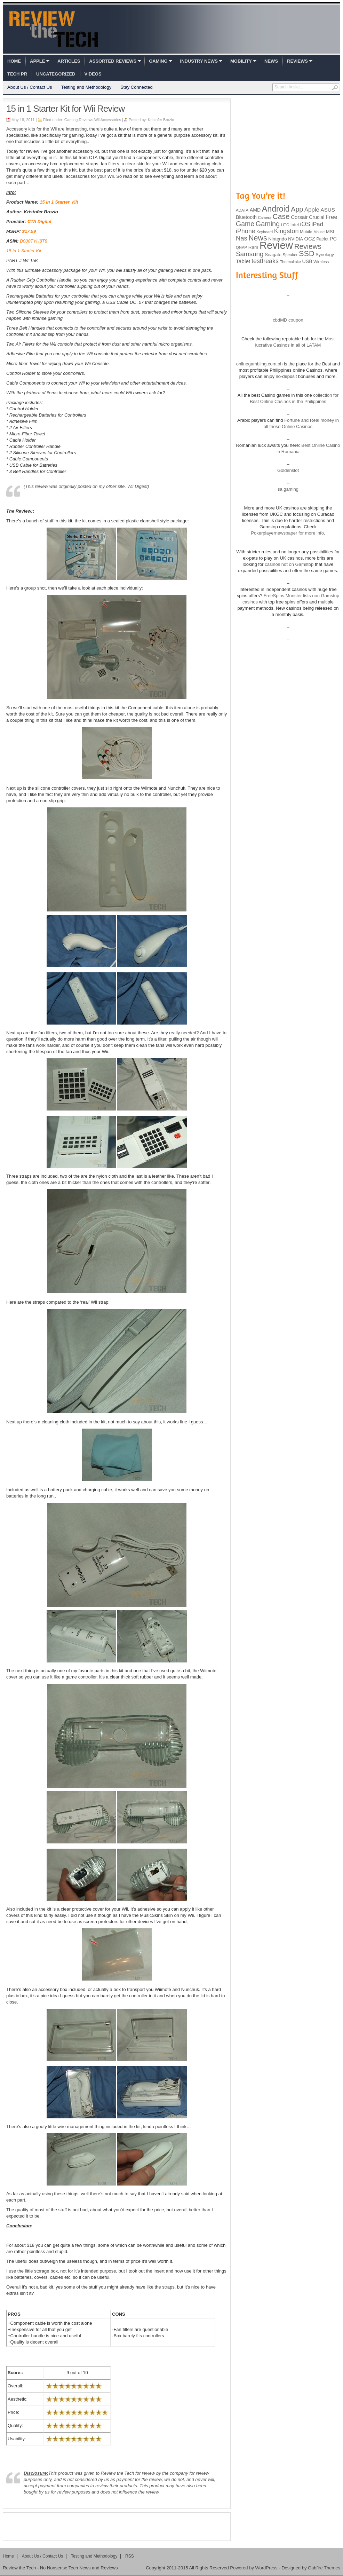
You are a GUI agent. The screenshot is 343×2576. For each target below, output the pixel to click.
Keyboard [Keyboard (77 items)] (264, 232)
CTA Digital (39, 221)
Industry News (199, 61)
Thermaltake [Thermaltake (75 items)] (290, 262)
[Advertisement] (116, 2526)
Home (14, 61)
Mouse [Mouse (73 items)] (319, 232)
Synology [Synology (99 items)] (325, 254)
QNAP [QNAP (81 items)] (241, 247)
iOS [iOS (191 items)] (305, 224)
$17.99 (29, 231)
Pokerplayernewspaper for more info (287, 533)
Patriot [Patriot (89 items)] (323, 239)
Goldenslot (288, 470)
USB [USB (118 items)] (307, 261)
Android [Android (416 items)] (276, 208)
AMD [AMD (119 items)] (255, 210)
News (271, 61)
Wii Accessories (107, 120)
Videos (93, 74)
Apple (37, 61)
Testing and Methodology (86, 87)
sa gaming (288, 489)
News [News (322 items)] (257, 238)
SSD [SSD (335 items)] (306, 253)
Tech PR (17, 74)
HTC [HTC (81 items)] (285, 225)
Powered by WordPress (253, 2567)
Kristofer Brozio (161, 120)
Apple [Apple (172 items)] (311, 209)
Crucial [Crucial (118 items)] (316, 217)
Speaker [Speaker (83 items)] (290, 255)
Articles (68, 61)
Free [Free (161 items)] (331, 217)
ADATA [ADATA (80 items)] (242, 210)
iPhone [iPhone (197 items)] (245, 231)
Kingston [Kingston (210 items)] (286, 231)
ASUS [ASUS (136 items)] (328, 210)
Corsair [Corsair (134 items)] (299, 217)
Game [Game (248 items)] (245, 224)
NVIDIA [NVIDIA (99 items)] (295, 239)
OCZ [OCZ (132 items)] (309, 239)
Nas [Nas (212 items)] (241, 238)
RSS (129, 2556)
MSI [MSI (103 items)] (330, 231)
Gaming (158, 61)
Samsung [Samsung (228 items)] (250, 254)
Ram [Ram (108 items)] (253, 247)
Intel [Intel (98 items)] (294, 224)
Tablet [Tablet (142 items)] (243, 261)
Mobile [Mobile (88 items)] (306, 231)
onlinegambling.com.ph (259, 363)
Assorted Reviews (112, 61)
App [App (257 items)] (297, 209)
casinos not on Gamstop (289, 564)
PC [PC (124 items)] (333, 239)
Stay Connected (136, 87)
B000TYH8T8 (33, 241)
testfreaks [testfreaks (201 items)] (265, 261)
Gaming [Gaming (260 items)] (268, 224)
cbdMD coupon (288, 320)
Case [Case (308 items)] (281, 216)
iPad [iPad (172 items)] (317, 224)
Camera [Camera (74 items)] (264, 217)
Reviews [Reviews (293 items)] (307, 246)
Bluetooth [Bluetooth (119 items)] (246, 217)
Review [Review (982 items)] (276, 245)
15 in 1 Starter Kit (59, 202)
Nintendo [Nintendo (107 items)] (277, 239)
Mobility (241, 61)
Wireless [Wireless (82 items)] (321, 262)
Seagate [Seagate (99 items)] (273, 254)
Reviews (297, 61)
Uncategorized (55, 74)
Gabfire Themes (324, 2567)
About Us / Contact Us (29, 87)
